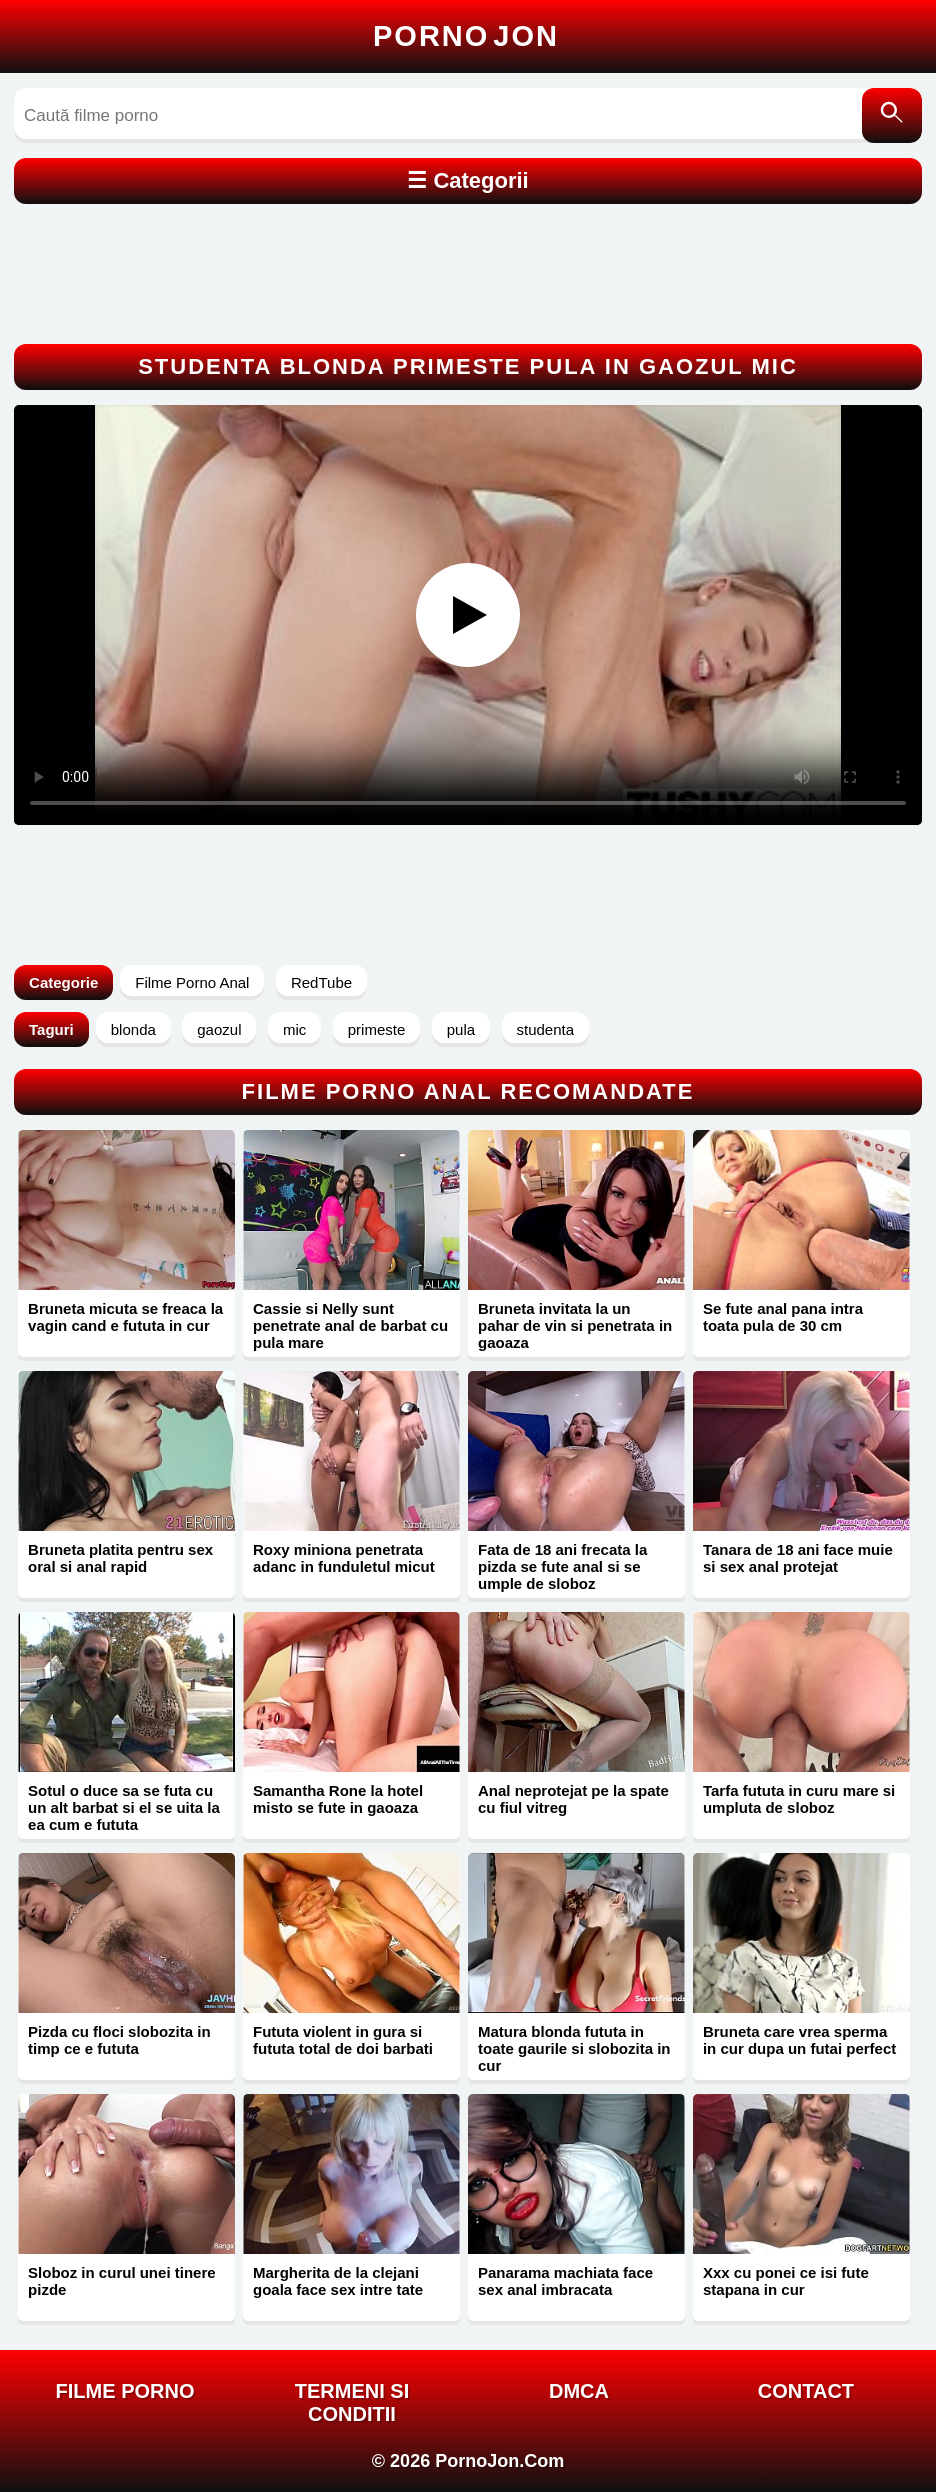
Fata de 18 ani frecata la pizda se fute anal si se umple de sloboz (562, 1566)
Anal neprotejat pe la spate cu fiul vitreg (573, 1799)
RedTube (321, 982)
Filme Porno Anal (192, 982)
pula (461, 1029)
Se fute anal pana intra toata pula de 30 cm (783, 1317)
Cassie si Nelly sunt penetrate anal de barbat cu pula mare (350, 1325)
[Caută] (892, 115)
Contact (806, 2391)
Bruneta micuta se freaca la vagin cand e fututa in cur (125, 1317)
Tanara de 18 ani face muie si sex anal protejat (798, 1558)
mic (294, 1029)
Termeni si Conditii (352, 2402)
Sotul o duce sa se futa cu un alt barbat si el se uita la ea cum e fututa (124, 1807)
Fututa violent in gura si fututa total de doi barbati (343, 2040)
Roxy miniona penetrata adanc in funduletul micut (344, 1558)
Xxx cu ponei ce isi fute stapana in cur (786, 2281)
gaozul (219, 1029)
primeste (377, 1029)
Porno (466, 36)
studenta (546, 1029)
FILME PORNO (125, 2391)
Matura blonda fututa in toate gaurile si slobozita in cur (574, 2048)
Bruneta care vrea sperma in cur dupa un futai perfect (799, 2040)
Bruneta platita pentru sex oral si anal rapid (120, 1558)
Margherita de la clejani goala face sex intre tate (338, 2281)
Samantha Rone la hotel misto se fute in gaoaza (338, 1799)
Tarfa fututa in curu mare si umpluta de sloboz (799, 1799)
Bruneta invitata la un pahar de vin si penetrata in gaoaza (575, 1325)
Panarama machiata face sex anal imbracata (565, 2281)
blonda (133, 1029)
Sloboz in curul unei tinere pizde (122, 2281)
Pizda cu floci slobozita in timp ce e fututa (119, 2040)
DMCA (579, 2391)
